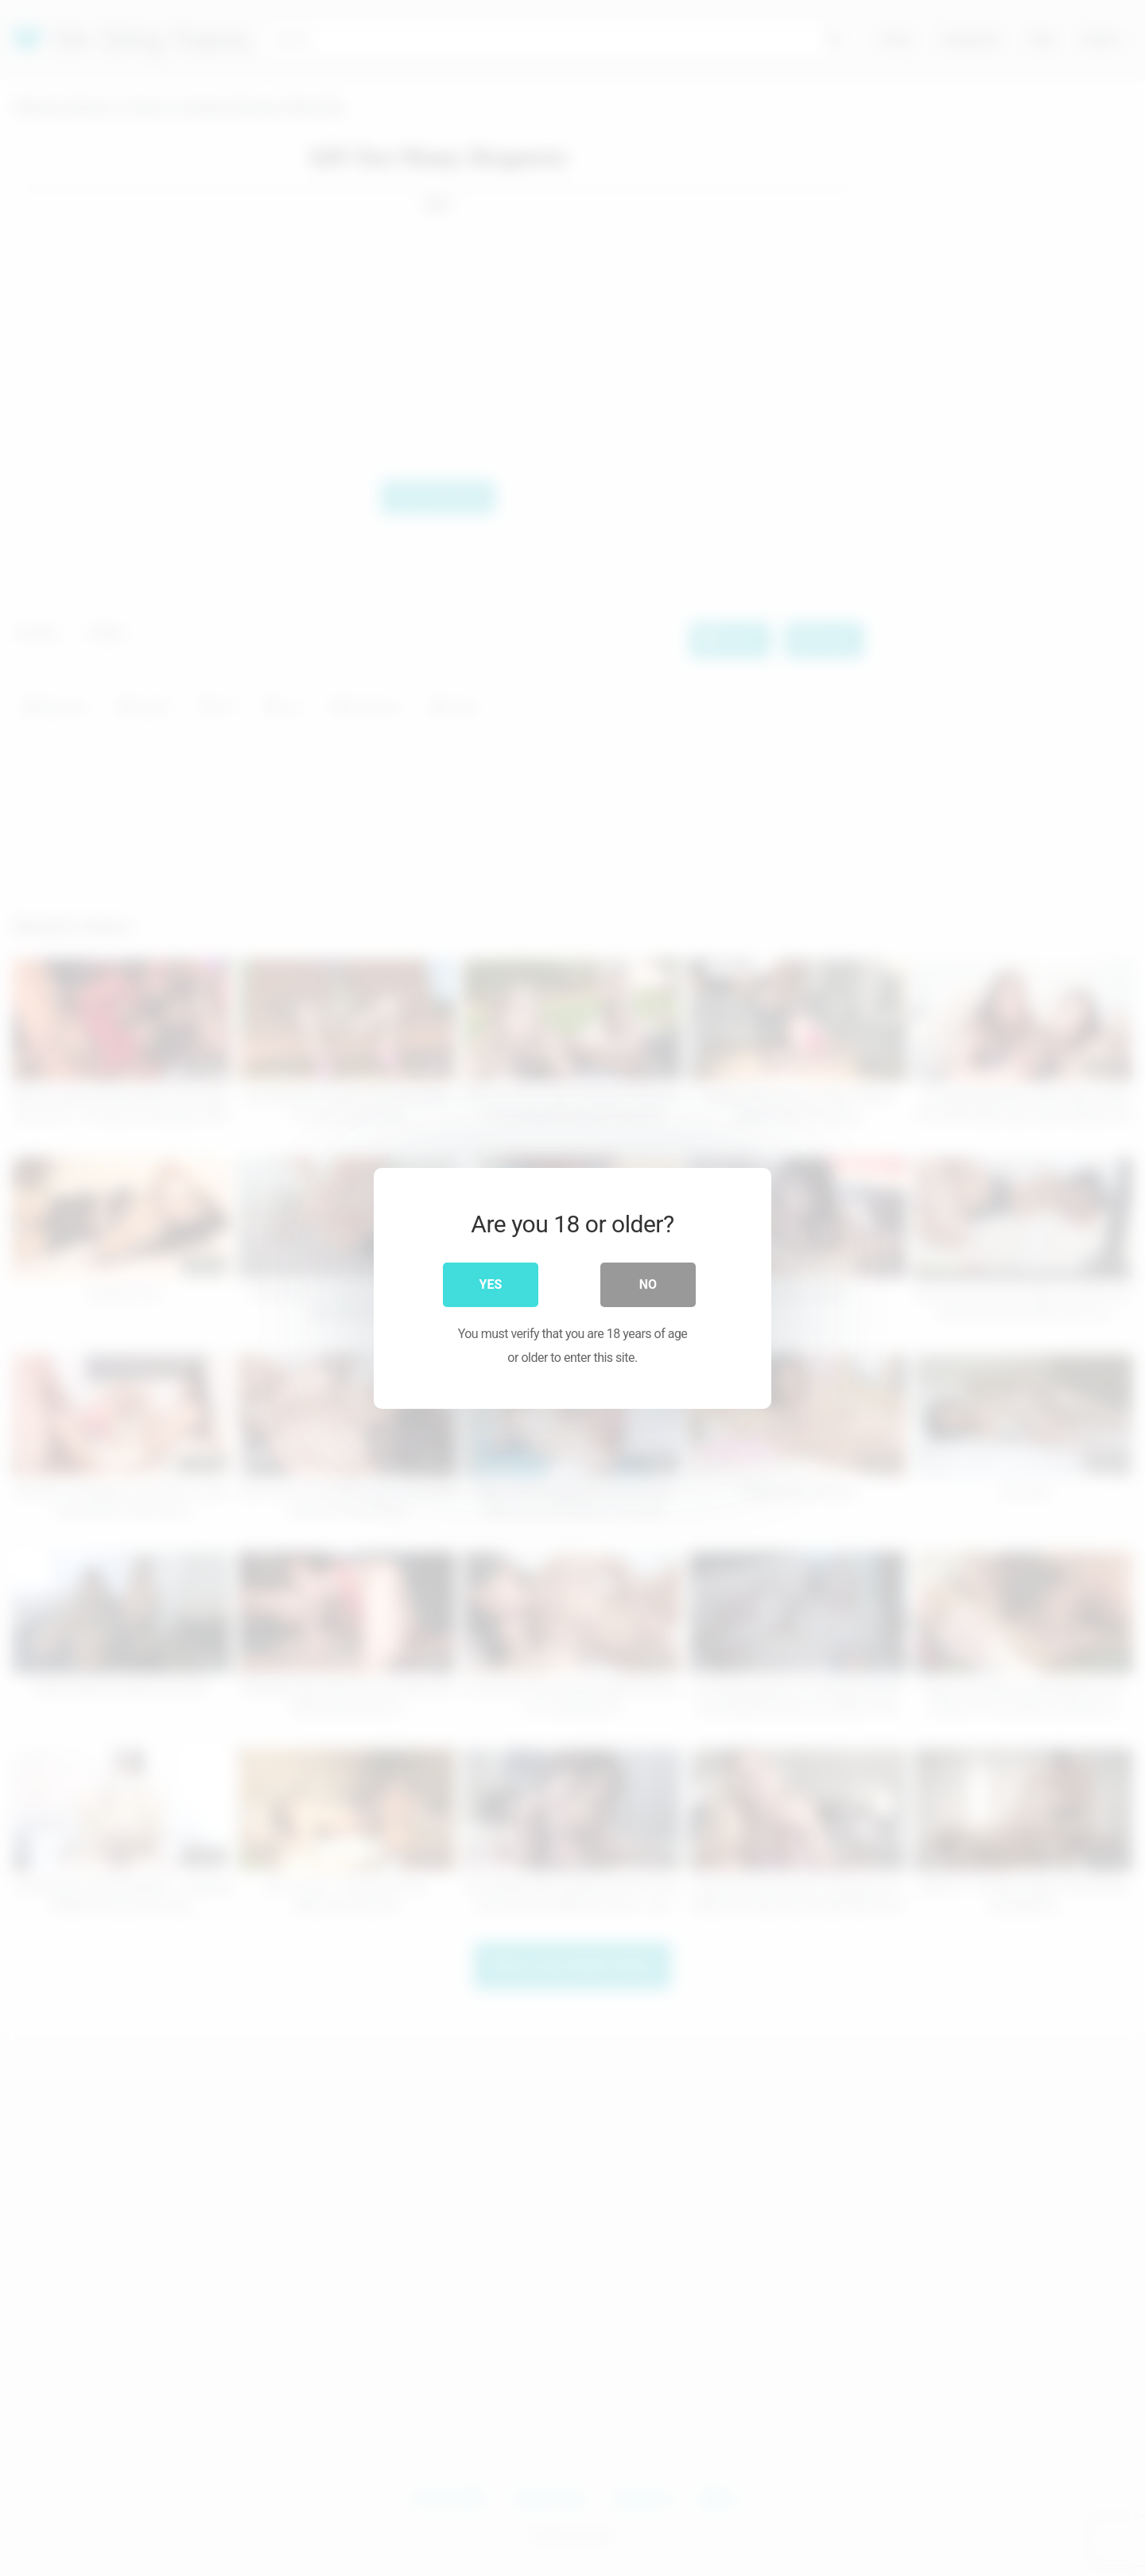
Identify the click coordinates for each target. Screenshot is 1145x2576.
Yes (491, 1283)
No (648, 1283)
